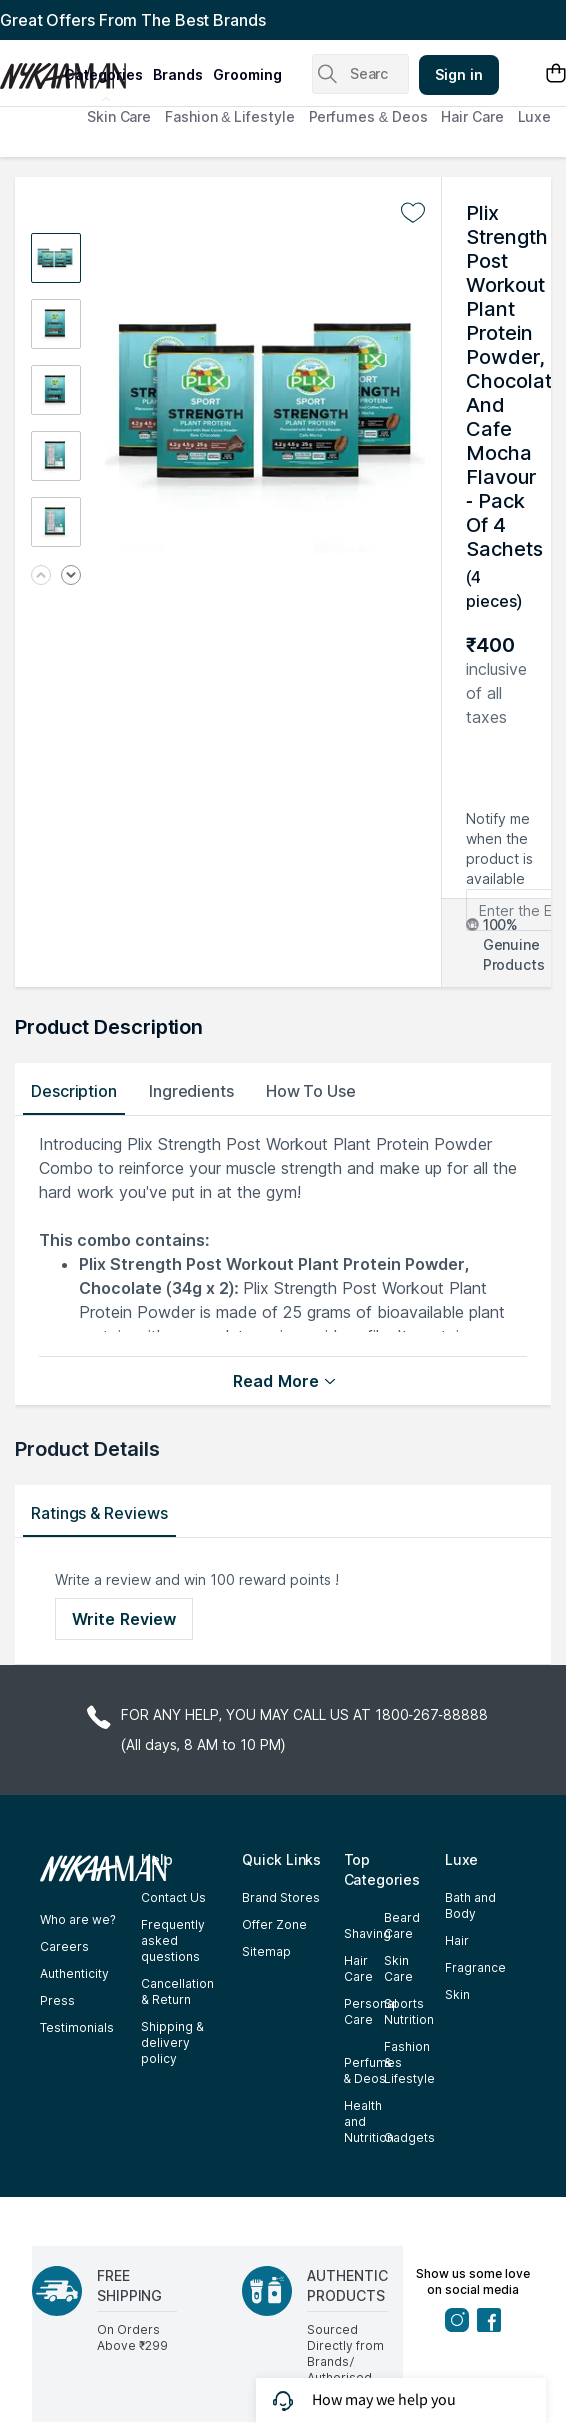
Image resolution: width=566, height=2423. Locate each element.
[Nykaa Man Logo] (29, 69)
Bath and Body (470, 1905)
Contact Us (173, 1897)
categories (103, 74)
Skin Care (119, 116)
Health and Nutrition (369, 2121)
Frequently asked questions (173, 1940)
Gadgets (409, 2137)
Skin (457, 1994)
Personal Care (370, 2011)
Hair (457, 1940)
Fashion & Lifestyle (229, 116)
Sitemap (266, 1951)
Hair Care (472, 116)
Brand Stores (281, 1897)
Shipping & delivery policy (172, 2042)
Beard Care (402, 1925)
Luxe (535, 116)
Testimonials (77, 2027)
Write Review (124, 1619)
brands (178, 74)
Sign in (459, 74)
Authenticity (74, 1973)
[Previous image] (41, 576)
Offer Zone (274, 1924)
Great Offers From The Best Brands (133, 20)
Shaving (367, 1933)
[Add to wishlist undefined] (413, 213)
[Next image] (71, 576)
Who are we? (78, 1919)
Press (57, 2000)
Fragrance (475, 1967)
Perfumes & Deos (368, 116)
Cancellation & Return (177, 1991)
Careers (64, 1946)
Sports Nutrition (409, 2011)
